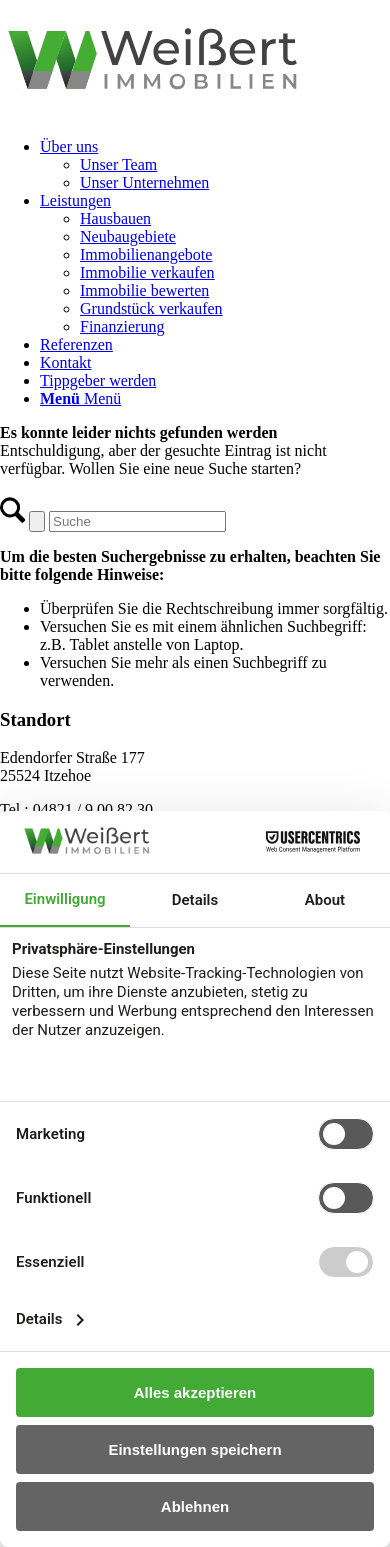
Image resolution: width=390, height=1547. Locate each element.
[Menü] (80, 398)
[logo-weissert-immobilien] (195, 112)
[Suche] (137, 521)
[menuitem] (215, 165)
